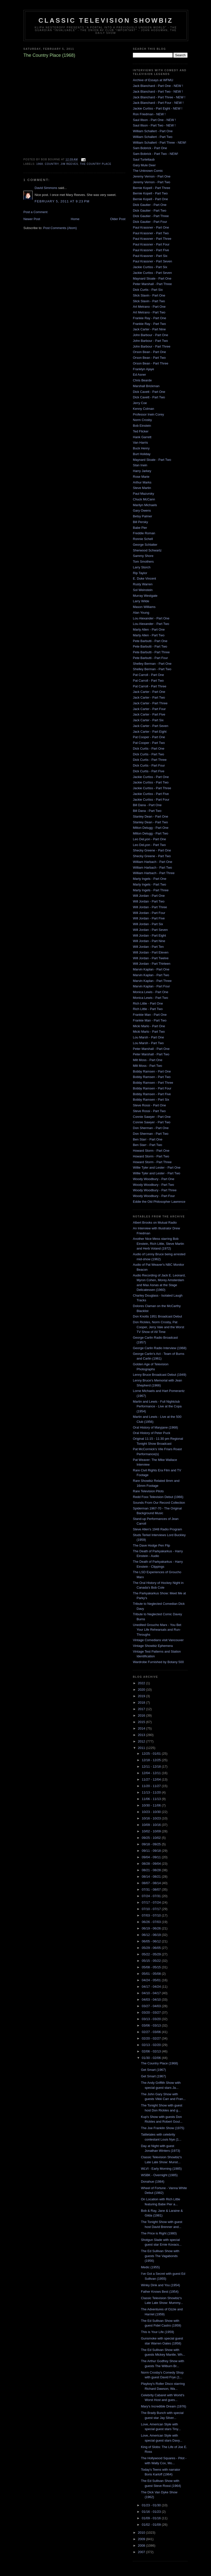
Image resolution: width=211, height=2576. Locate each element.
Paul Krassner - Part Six (150, 256)
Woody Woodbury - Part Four (154, 1196)
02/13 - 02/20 (152, 2045)
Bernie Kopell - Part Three (151, 188)
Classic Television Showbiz (105, 20)
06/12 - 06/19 (152, 1935)
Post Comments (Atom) (60, 228)
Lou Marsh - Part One (148, 1037)
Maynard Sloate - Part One (152, 278)
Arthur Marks (142, 482)
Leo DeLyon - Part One (149, 839)
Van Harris (140, 442)
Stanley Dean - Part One (150, 816)
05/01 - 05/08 (152, 1974)
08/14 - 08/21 (152, 1876)
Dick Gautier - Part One (149, 205)
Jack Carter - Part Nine (149, 329)
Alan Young (141, 612)
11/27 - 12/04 (152, 1779)
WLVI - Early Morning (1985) (161, 2168)
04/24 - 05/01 (152, 1980)
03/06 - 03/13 (152, 2025)
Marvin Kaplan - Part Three (152, 981)
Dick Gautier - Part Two (149, 210)
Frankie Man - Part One (150, 1015)
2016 (142, 1715)
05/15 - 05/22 (152, 1961)
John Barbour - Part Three (151, 346)
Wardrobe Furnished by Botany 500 (158, 1662)
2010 (142, 2532)
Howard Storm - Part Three (152, 1162)
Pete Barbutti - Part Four (150, 658)
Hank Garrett (142, 437)
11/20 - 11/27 (152, 1786)
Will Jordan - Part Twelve (151, 958)
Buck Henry (141, 448)
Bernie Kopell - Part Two (150, 193)
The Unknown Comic (148, 171)
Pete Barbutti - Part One (150, 641)
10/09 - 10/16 (152, 1825)
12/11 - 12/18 (152, 1766)
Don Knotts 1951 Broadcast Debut (157, 1316)
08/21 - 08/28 (152, 1870)
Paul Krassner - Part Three (152, 238)
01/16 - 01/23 (152, 2512)
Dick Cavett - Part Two (149, 397)
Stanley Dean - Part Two (150, 822)
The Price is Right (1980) (159, 2233)
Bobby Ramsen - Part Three (153, 1082)
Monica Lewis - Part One (150, 992)
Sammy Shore (143, 556)
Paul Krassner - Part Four (151, 244)
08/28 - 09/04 (152, 1863)
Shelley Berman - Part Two (152, 669)
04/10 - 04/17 (152, 1993)
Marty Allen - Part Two (148, 635)
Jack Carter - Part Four (149, 709)
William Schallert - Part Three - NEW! (159, 142)
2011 (142, 1748)
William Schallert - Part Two (152, 137)
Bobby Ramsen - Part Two (152, 1077)
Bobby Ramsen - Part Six (151, 1099)
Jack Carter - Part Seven (150, 726)
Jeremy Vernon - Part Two (151, 182)
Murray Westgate (145, 596)
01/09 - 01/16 (152, 2518)
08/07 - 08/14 (152, 1883)
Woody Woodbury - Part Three (155, 1190)
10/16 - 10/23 (152, 1818)
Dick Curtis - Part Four (149, 765)
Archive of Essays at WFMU (153, 80)
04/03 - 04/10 (152, 1999)
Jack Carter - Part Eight (149, 731)
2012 (142, 1741)
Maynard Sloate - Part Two (152, 460)
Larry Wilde (141, 601)
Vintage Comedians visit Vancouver (158, 1640)
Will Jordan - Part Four (149, 913)
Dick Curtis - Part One (148, 748)
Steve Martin (142, 488)
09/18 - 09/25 (152, 1844)
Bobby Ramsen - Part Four (152, 1088)
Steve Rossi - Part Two (149, 1111)
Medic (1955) (150, 2267)
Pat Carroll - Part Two (148, 680)
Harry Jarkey (142, 471)
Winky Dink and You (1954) (160, 2285)
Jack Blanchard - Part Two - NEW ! (158, 91)
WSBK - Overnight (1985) (159, 2175)
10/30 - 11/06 (152, 1805)
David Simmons (46, 188)
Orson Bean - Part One (149, 352)
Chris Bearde (142, 380)
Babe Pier (140, 528)
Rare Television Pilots (148, 1491)
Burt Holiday (142, 454)
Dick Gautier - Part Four (150, 222)
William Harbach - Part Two (152, 867)
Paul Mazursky (143, 493)
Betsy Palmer (142, 516)
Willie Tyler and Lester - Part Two (156, 1173)
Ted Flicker (141, 431)
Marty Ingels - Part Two (149, 884)
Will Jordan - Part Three (150, 907)
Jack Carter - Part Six (148, 720)
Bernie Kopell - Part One (150, 199)
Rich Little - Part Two (148, 1009)
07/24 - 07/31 (152, 1896)
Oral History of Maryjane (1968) (155, 1427)
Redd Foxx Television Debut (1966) (158, 1497)
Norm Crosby (142, 420)
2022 (142, 1683)
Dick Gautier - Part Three (151, 216)
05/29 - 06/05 (152, 1948)
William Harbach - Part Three (153, 873)
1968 (39, 164)
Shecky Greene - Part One (152, 850)
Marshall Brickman (146, 386)
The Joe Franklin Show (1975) (162, 2128)
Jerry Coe (140, 403)
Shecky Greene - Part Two (152, 856)
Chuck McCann (144, 499)
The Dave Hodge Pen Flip (151, 1545)
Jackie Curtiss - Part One (151, 777)
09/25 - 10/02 (152, 1838)
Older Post (117, 219)
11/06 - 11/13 (152, 1799)
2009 (142, 2539)
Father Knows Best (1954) (159, 2291)
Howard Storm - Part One (151, 1150)
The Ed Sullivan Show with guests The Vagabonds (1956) (160, 2256)
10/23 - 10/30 (152, 1812)
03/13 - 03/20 (152, 2019)
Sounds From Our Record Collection (159, 1502)
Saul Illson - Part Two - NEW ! (154, 125)
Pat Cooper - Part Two (149, 743)
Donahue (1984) (152, 2181)
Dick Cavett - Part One (149, 392)
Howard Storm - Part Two (151, 1156)
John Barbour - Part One (150, 335)
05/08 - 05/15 (152, 1967)
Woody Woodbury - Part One (153, 1179)
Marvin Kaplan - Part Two (151, 975)
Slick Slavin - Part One (149, 295)
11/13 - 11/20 (152, 1792)
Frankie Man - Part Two (149, 1020)
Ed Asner (139, 374)
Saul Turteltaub (144, 159)
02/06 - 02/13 (152, 2051)
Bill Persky (140, 522)
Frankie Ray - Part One (149, 318)
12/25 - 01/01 (152, 1753)
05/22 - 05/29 (152, 1954)
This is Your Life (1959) (157, 2332)
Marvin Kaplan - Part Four (151, 986)
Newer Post (31, 219)
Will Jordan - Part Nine (149, 941)
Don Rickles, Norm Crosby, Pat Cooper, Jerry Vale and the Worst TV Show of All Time (158, 1327)
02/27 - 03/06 (152, 2032)
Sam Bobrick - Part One (150, 148)
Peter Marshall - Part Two (151, 1054)
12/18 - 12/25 (152, 1760)
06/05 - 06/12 (152, 1941)
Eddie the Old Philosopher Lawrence (159, 1201)
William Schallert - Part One (153, 131)
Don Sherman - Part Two (150, 1134)
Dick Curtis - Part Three (150, 760)
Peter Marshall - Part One (151, 1049)
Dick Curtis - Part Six (148, 290)
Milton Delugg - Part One (150, 828)
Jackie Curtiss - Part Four (151, 799)
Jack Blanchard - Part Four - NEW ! (158, 103)
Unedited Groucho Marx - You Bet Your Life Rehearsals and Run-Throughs (157, 1629)
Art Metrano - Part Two (149, 312)
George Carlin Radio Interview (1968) (159, 1348)
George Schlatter (145, 544)
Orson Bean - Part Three (150, 363)
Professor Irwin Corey (148, 414)
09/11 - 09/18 (152, 1851)
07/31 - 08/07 (152, 1889)
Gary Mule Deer (144, 165)
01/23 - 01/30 (152, 2505)
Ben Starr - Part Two (147, 1145)
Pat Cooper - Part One (149, 737)
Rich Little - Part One (148, 1003)
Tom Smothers (143, 561)
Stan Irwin (140, 465)
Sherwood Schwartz (147, 550)
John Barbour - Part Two (150, 341)
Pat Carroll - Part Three (149, 686)
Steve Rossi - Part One (149, 1105)
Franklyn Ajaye (143, 369)
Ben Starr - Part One (147, 1139)
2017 (142, 1709)
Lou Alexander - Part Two (151, 624)
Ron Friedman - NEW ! (149, 114)
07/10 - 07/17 (152, 1909)
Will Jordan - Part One (149, 896)
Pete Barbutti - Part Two (150, 646)
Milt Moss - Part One (147, 1060)
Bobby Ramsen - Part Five (152, 1094)
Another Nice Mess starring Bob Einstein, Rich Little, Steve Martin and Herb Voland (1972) (158, 1243)
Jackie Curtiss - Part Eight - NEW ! (157, 108)
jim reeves (69, 164)
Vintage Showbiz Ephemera (153, 1646)
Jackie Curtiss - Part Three (152, 788)
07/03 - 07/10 (152, 1915)
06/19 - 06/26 (152, 1928)
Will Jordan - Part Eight (149, 935)
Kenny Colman (143, 409)
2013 (142, 1735)
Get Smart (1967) (153, 2070)
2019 (142, 1696)
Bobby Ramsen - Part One (152, 1071)
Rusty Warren (143, 584)
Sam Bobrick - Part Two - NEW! (155, 154)
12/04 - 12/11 (152, 1773)
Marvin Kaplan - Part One (151, 969)
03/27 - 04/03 (152, 2006)
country (52, 164)
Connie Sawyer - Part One (152, 1117)
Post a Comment (35, 212)
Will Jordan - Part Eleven (150, 952)
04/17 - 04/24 (152, 1986)
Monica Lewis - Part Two (150, 998)
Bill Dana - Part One (147, 805)
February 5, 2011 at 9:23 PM (62, 201)
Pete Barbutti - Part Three (151, 652)
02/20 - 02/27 (152, 2038)
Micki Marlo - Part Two (149, 1031)
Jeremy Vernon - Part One (151, 176)
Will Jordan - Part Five (149, 918)
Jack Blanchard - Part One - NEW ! (158, 86)
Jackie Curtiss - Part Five (151, 794)
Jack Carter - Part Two (149, 697)
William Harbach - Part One (152, 862)
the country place (95, 164)
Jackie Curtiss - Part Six (150, 267)
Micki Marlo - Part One (149, 1026)
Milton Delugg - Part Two (150, 833)
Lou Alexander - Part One (151, 618)
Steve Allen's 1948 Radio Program (157, 1529)
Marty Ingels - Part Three (151, 890)
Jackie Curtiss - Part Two (151, 782)
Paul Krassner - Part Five (151, 250)
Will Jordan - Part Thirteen (151, 963)
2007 (142, 2552)
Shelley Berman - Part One (152, 663)
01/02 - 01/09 (152, 2524)
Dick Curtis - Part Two (148, 754)
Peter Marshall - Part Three (152, 284)
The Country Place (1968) (159, 2063)
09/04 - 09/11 (152, 1857)
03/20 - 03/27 (152, 2012)
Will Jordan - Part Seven (150, 930)
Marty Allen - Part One (149, 629)
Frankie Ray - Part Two (149, 324)
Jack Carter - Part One (149, 692)
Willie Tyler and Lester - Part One (156, 1167)
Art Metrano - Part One (149, 306)
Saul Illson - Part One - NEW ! (154, 120)
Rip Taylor (140, 573)
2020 (142, 1689)
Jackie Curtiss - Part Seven (152, 273)
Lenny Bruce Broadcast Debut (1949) (159, 1375)
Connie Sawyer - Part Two (151, 1122)
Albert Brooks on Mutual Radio (155, 1222)
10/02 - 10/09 (152, 1831)
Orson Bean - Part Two (149, 357)
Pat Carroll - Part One (148, 675)
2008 (142, 2545)
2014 (142, 1728)
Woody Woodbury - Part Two (153, 1185)
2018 (142, 1702)
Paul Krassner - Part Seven (152, 261)
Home (75, 219)
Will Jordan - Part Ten (148, 947)
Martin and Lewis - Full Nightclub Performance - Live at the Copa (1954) (157, 1406)
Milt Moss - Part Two (147, 1066)
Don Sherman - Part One (151, 1128)
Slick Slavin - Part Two (149, 301)
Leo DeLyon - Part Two (149, 845)
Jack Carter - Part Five (149, 714)
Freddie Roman (144, 533)
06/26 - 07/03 (152, 1922)
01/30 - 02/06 (152, 2058)
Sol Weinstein (143, 590)
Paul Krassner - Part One (151, 227)
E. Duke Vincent (144, 578)
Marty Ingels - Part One (149, 879)
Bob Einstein (142, 425)
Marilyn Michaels (145, 505)
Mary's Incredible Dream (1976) (163, 2406)
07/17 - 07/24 (152, 1902)
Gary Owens (142, 510)
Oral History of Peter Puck (151, 1433)
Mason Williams (144, 607)
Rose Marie (141, 477)
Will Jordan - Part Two (148, 901)
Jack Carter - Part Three (150, 703)
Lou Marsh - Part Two (148, 1043)
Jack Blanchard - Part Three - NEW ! (159, 97)
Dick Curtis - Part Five (148, 771)
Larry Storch (142, 567)
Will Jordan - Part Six (148, 924)
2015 (142, 1722)
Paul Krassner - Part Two (151, 233)
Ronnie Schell (143, 539)
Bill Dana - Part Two (147, 811)
